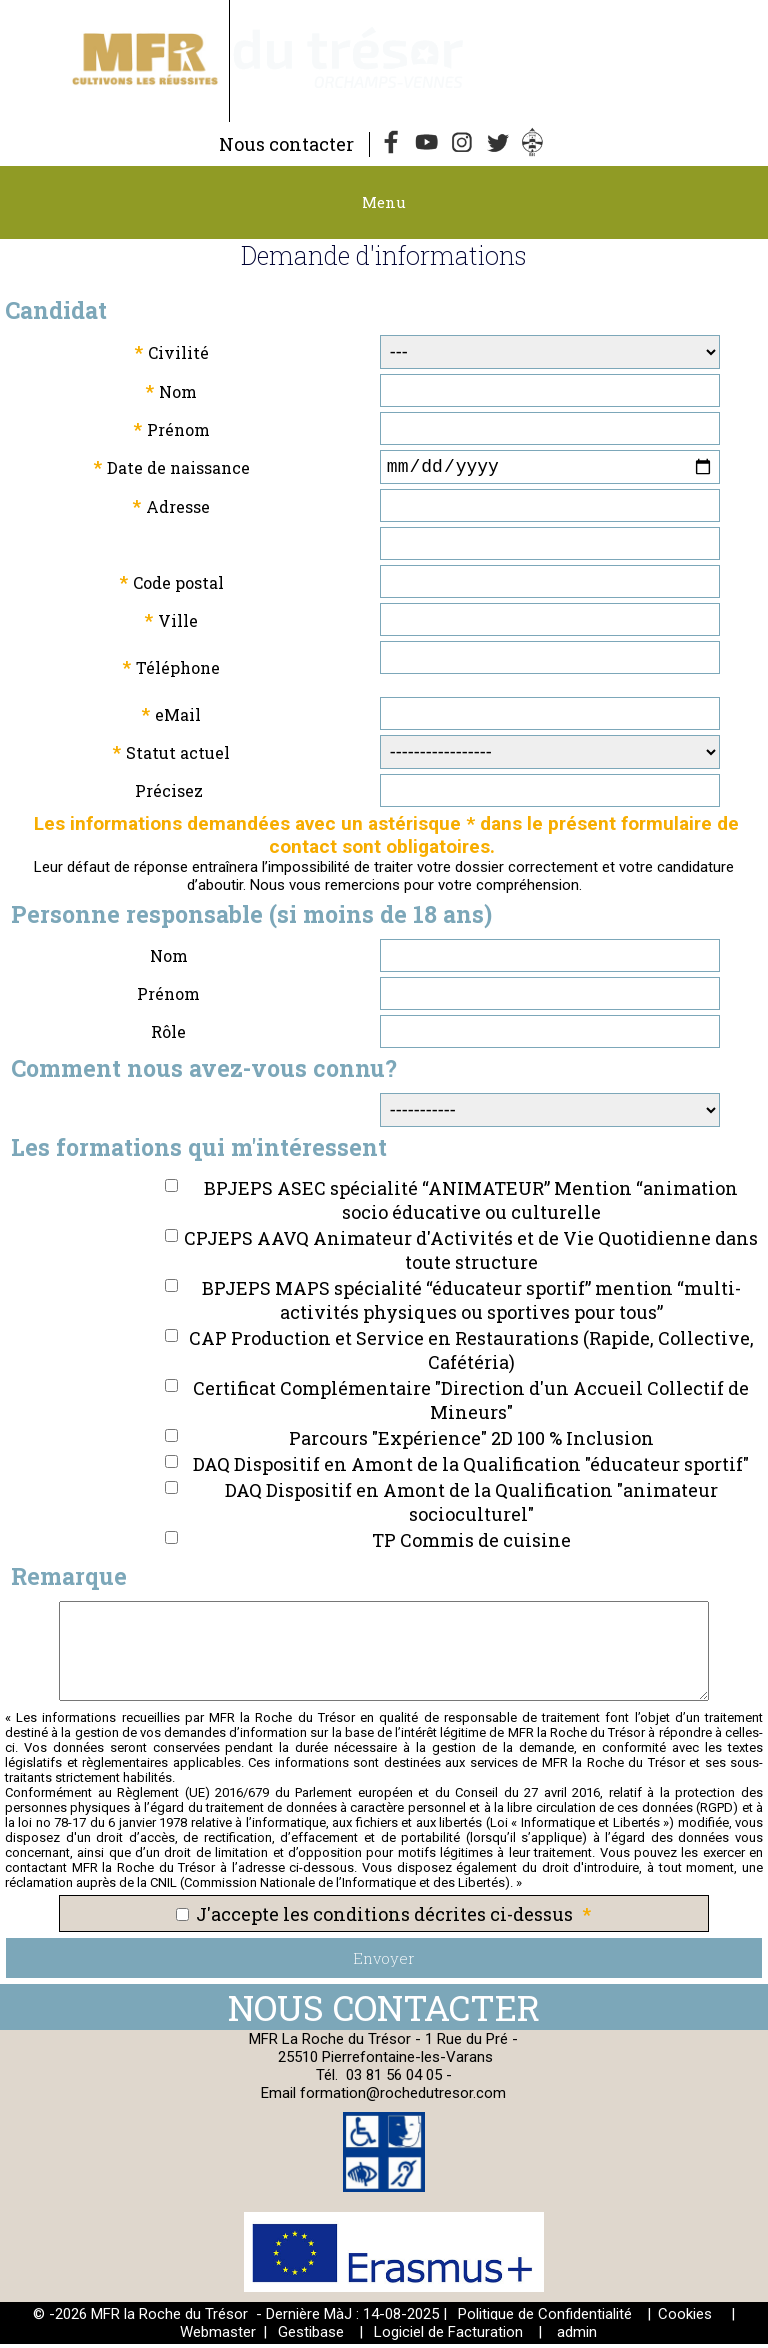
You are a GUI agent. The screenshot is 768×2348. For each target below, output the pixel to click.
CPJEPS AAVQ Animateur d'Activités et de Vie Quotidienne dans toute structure (471, 1254)
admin (577, 2336)
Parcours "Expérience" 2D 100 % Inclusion (471, 1442)
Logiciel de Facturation (448, 2336)
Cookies (685, 2318)
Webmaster (218, 2336)
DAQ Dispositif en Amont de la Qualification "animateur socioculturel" (471, 1506)
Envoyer (384, 1962)
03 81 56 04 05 (394, 2079)
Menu (384, 202)
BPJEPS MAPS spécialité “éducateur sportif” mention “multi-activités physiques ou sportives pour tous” (471, 1304)
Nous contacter (286, 144)
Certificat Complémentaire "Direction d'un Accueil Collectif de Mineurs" (471, 1404)
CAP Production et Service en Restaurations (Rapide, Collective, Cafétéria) (471, 1354)
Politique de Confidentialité (545, 2318)
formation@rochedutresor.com (403, 2097)
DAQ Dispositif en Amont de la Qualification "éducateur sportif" (471, 1468)
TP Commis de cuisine (471, 1544)
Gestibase (311, 2336)
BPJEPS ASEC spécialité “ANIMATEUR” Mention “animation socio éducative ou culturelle (471, 1204)
